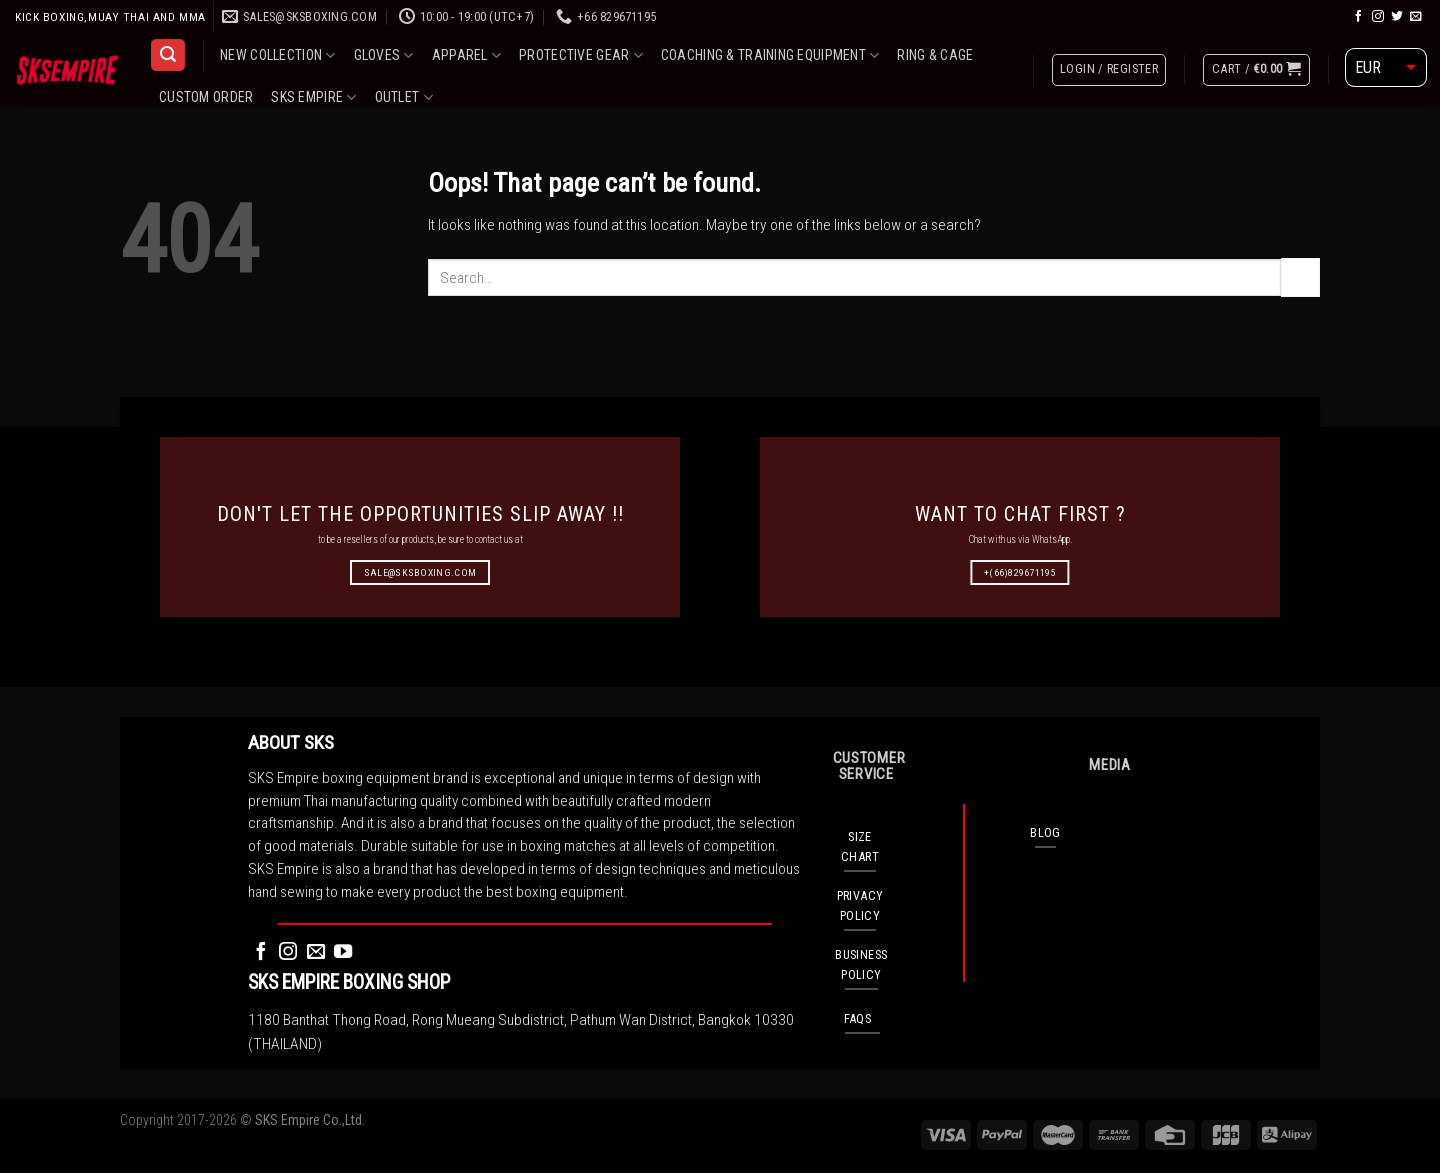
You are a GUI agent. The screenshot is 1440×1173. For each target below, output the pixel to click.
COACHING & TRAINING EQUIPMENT (770, 55)
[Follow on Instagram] (1378, 16)
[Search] (167, 55)
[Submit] (1300, 277)
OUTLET (404, 97)
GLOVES (384, 55)
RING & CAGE (935, 55)
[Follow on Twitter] (1397, 16)
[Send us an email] (1416, 16)
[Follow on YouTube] (343, 952)
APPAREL (466, 55)
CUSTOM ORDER (206, 97)
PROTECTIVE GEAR (581, 55)
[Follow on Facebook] (1359, 16)
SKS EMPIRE (313, 97)
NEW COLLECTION (277, 55)
